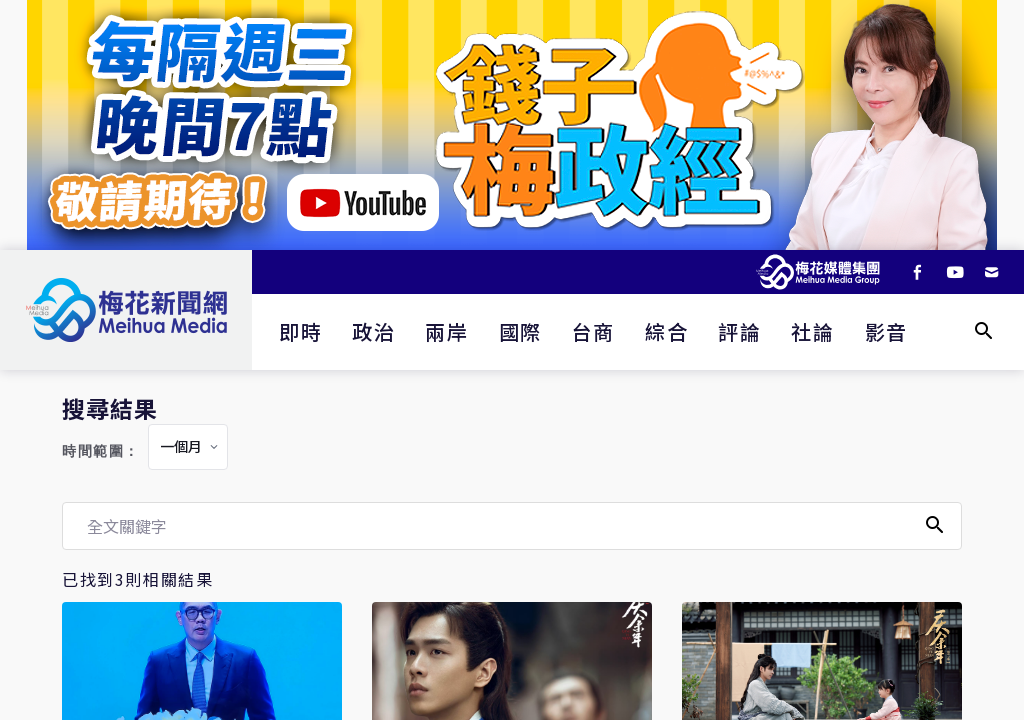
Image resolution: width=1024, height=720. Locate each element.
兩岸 (446, 331)
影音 (886, 331)
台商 (593, 331)
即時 (300, 331)
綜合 (666, 331)
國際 (520, 331)
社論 (812, 331)
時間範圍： (101, 451)
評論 (739, 331)
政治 (373, 331)
